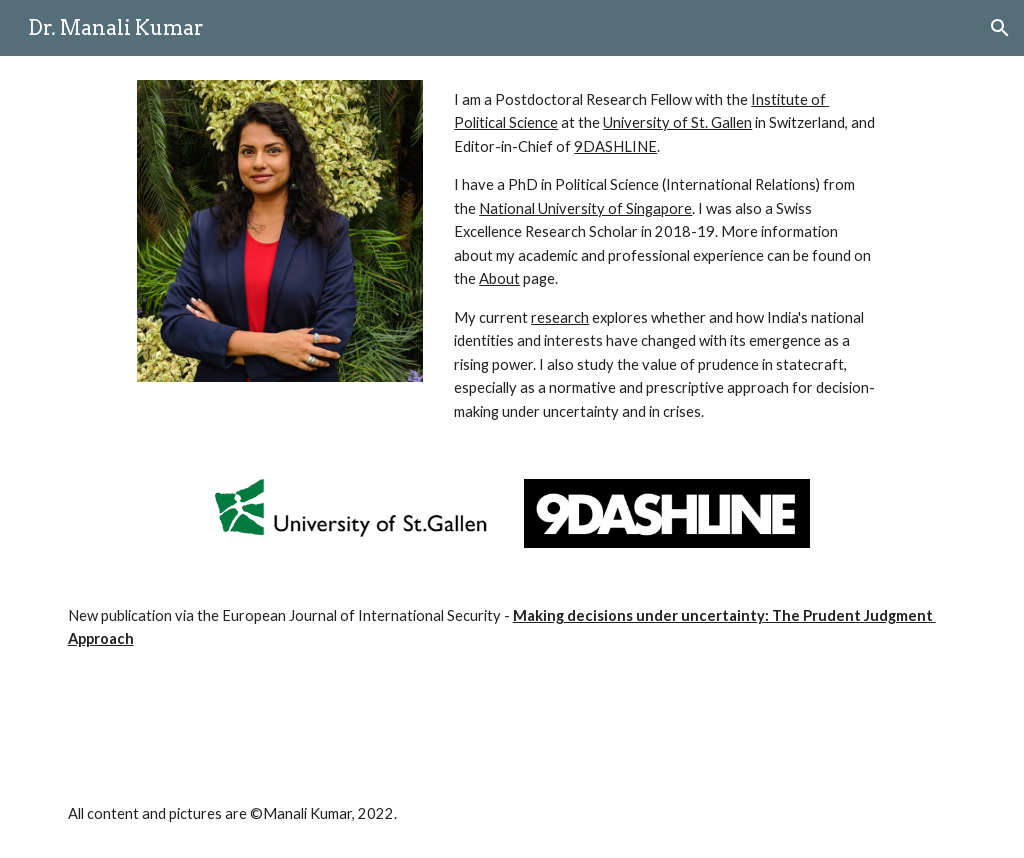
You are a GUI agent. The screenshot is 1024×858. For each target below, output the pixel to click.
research (560, 317)
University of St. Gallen (677, 122)
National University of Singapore (585, 208)
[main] (666, 255)
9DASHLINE (615, 146)
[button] (1000, 28)
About (499, 278)
